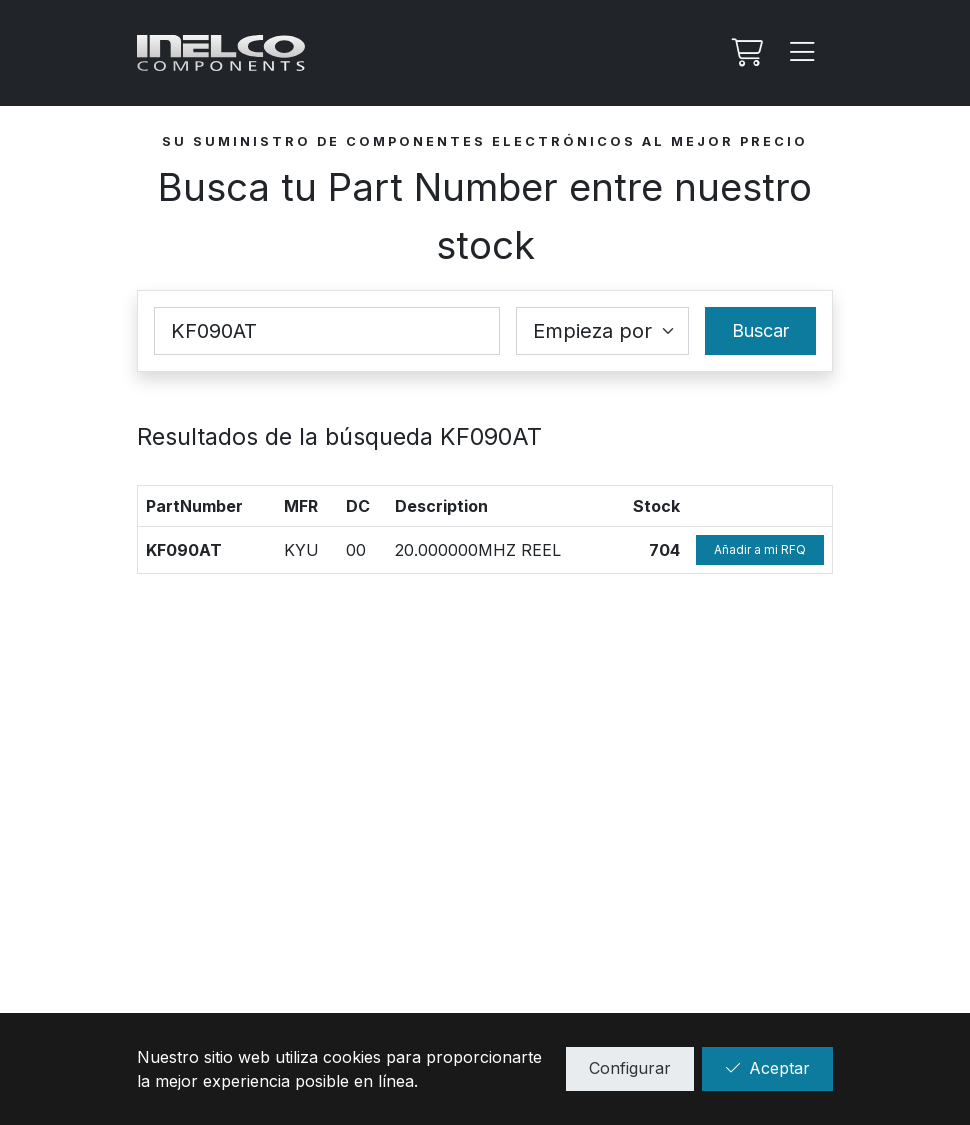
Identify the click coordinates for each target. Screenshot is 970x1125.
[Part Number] (327, 331)
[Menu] (803, 53)
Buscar (760, 330)
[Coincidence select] (602, 331)
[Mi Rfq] (745, 53)
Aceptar (767, 1068)
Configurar (630, 1068)
